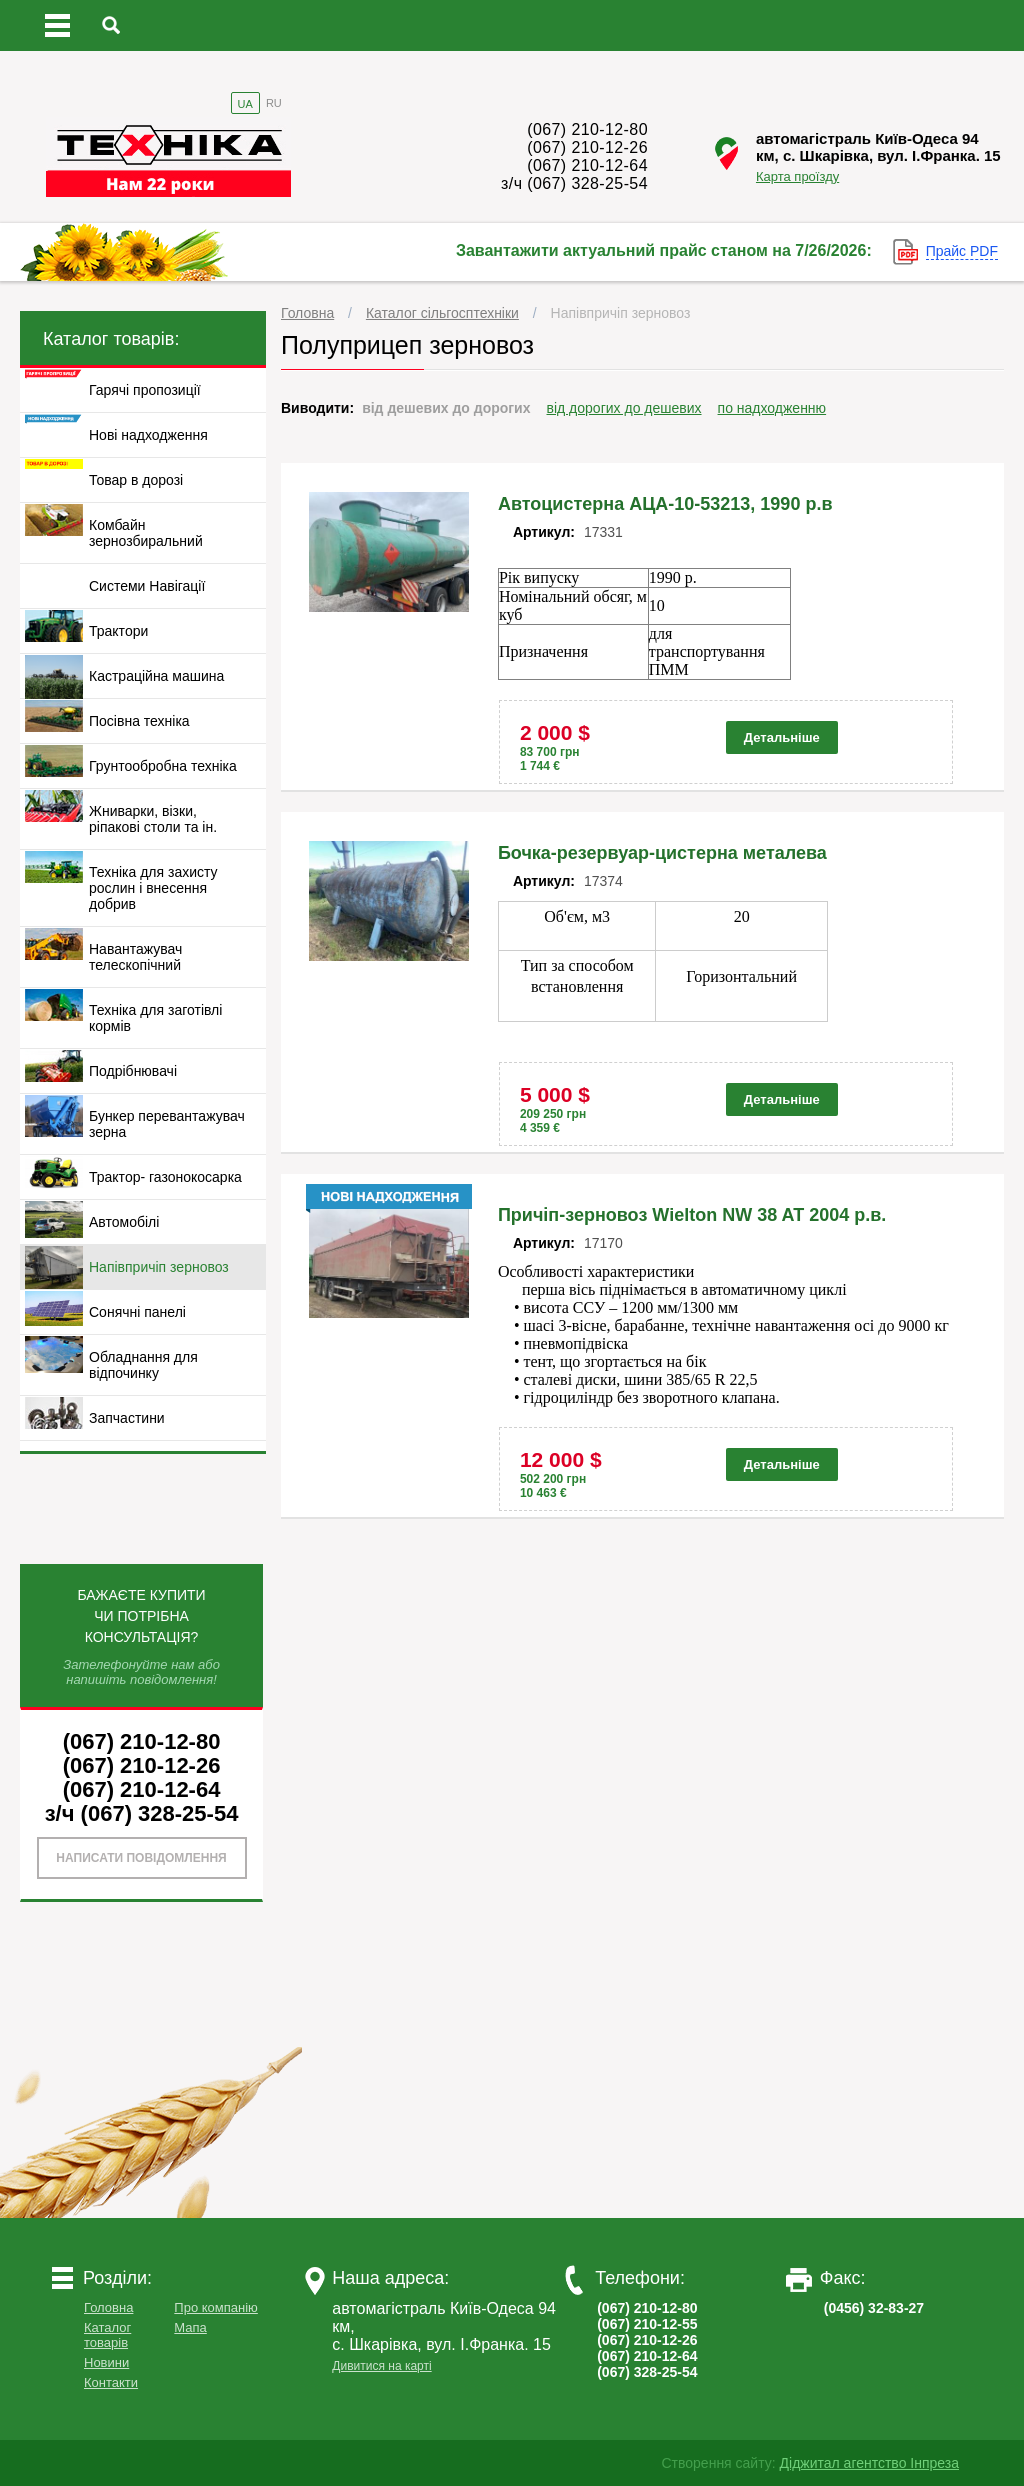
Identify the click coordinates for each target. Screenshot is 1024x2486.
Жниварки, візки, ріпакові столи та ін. (153, 819)
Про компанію (216, 2307)
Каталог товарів (107, 2335)
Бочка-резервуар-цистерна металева (662, 853)
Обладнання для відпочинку (143, 1365)
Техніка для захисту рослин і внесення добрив (153, 888)
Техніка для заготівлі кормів (155, 1018)
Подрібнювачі (133, 1071)
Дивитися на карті (381, 2366)
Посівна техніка (139, 721)
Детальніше (782, 737)
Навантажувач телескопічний (135, 957)
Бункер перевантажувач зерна (167, 1124)
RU (274, 103)
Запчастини (127, 1418)
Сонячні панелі (137, 1312)
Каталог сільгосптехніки (442, 313)
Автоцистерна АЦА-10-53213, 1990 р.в (665, 504)
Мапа (190, 2327)
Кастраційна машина (156, 676)
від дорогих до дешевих (624, 408)
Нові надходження (148, 435)
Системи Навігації (147, 586)
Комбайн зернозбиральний (146, 533)
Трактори (118, 631)
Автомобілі (124, 1222)
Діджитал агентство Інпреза (869, 2463)
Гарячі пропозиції (145, 390)
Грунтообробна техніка (163, 766)
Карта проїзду (797, 176)
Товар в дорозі (136, 480)
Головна (307, 313)
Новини (106, 2362)
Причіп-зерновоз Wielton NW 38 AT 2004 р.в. (692, 1215)
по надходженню (772, 408)
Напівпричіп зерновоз (621, 313)
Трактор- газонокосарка (165, 1177)
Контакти (111, 2382)
